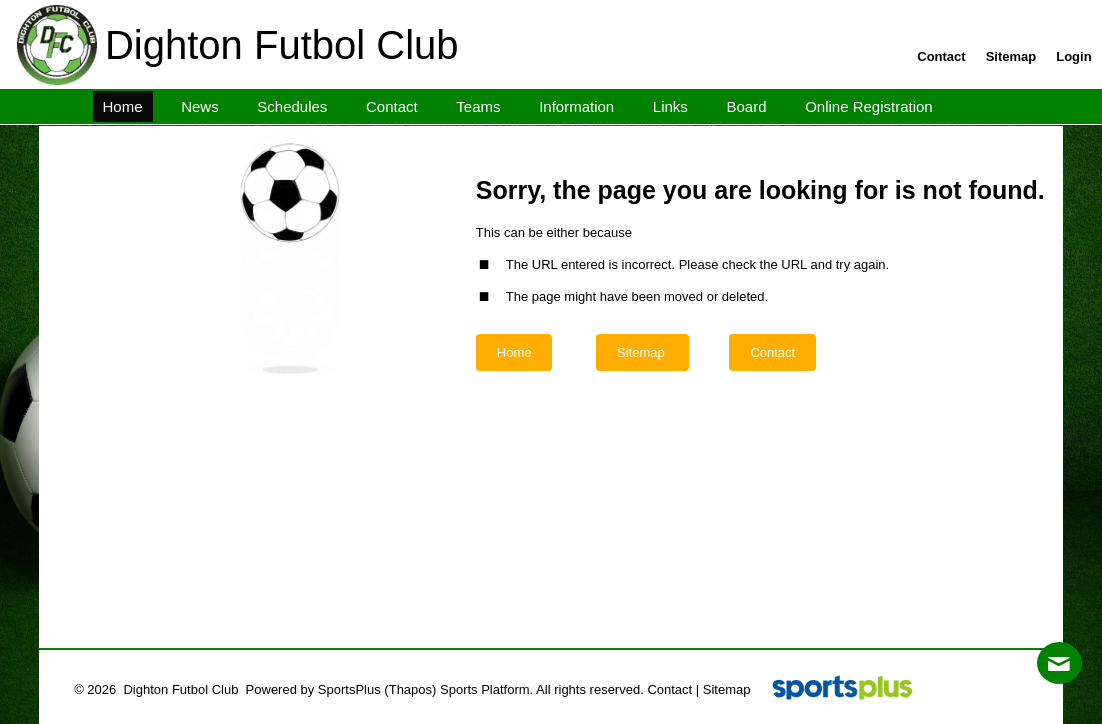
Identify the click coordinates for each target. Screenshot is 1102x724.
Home (514, 352)
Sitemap (727, 689)
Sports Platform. (486, 689)
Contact (669, 689)
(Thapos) (410, 689)
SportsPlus (349, 689)
